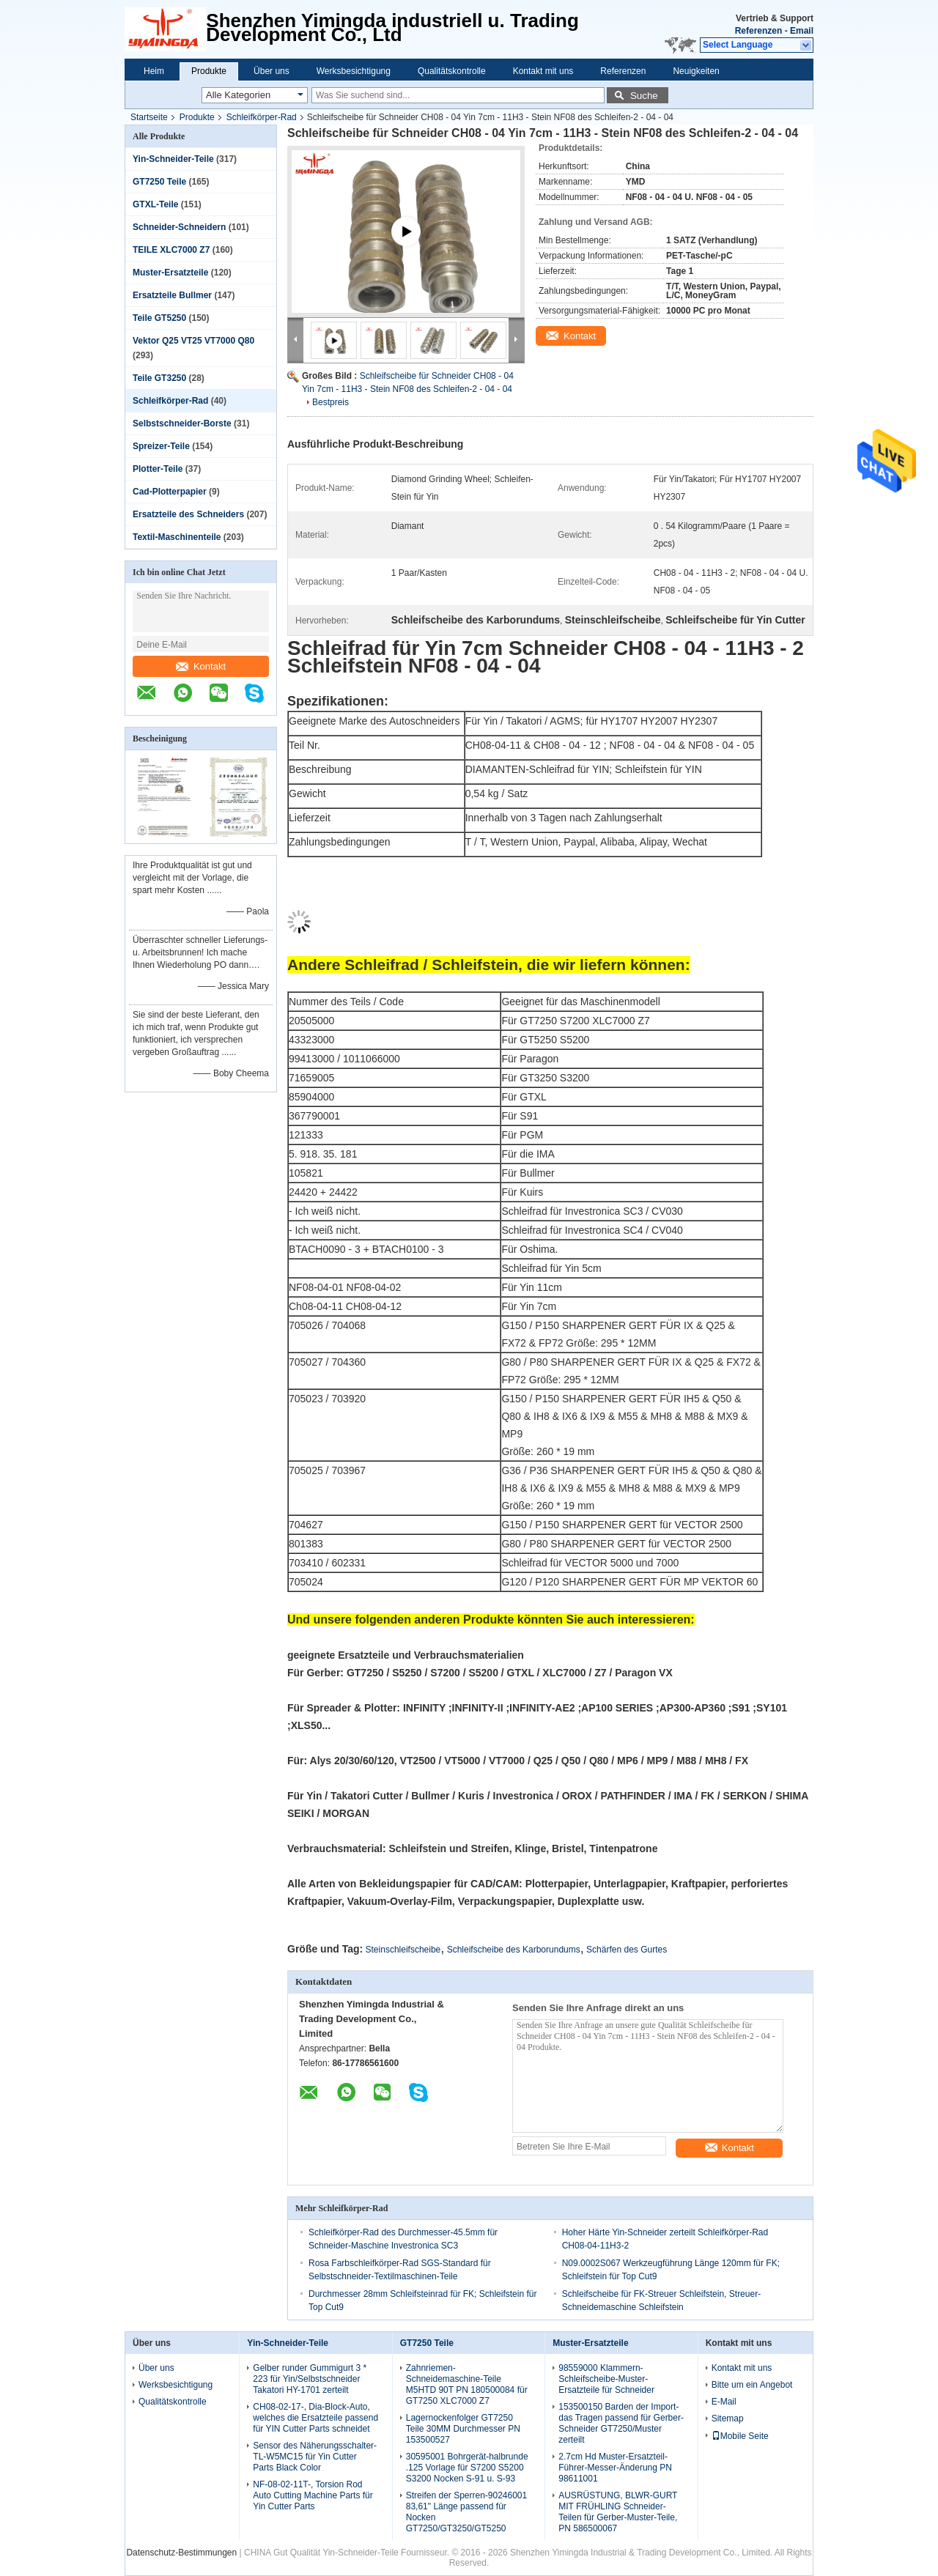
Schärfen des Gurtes (626, 1949)
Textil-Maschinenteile (177, 537)
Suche (644, 95)
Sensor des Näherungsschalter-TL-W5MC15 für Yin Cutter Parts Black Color (315, 2456)
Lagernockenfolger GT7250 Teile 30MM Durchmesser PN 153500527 (463, 2429)
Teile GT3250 (159, 378)
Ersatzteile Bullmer (172, 295)
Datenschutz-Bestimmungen (181, 2552)
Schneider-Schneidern (179, 227)
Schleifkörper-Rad (261, 117)
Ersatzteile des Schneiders (188, 514)
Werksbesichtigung (354, 71)
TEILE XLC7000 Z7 (171, 250)
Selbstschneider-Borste (182, 423)
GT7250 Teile (159, 182)
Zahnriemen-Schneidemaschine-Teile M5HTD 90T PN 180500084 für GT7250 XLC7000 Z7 (467, 2384)
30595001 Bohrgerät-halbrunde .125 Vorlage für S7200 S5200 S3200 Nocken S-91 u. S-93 (467, 2467)
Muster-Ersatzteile (170, 272)
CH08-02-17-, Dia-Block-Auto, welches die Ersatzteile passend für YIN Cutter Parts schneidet (315, 2418)
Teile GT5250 (159, 318)
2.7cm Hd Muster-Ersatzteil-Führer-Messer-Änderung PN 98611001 (615, 2467)
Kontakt (201, 666)
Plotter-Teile (157, 469)
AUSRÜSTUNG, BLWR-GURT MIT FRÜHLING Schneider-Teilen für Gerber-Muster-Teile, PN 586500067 (617, 2512)
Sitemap (728, 2418)
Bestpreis (330, 402)
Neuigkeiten (696, 71)
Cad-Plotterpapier (170, 491)
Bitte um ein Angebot (752, 2385)
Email (801, 31)
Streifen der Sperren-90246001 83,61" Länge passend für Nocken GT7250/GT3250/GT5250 (466, 2512)
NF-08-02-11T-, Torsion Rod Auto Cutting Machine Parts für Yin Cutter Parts (312, 2495)
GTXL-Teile (155, 204)
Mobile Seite (740, 2436)
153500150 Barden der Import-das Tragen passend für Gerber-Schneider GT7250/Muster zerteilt (621, 2423)
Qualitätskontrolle (452, 71)
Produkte (208, 71)
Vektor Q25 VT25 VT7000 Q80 (193, 341)
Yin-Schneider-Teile (173, 159)
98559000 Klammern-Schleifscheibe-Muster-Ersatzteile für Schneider (606, 2379)
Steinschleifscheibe (403, 1949)
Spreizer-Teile (161, 446)
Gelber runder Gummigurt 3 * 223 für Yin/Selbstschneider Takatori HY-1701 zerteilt (309, 2379)
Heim (154, 71)
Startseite (149, 117)
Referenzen (759, 31)
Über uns (271, 71)
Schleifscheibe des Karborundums (513, 1949)
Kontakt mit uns (543, 71)
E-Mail (724, 2402)
